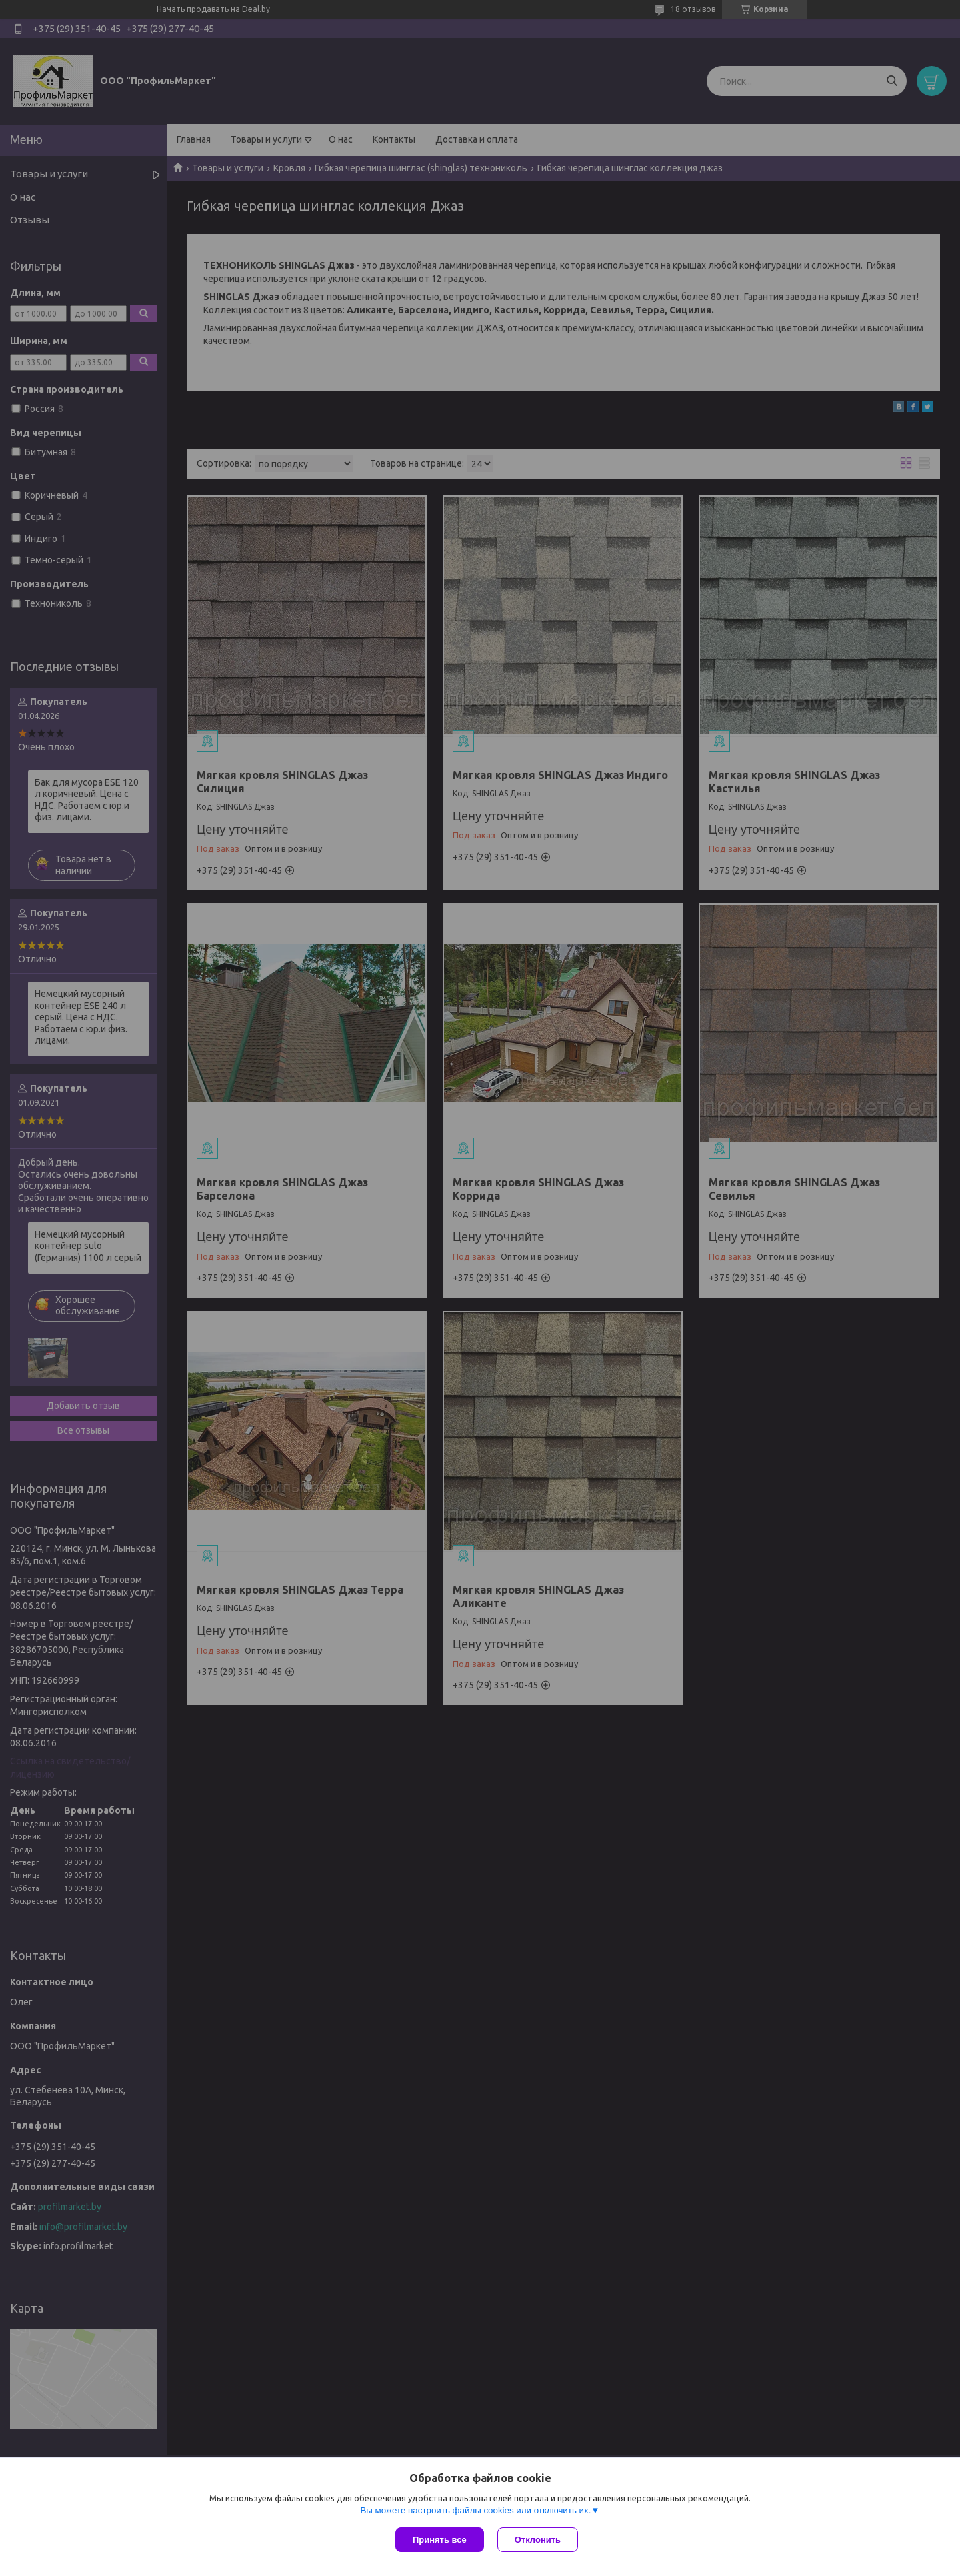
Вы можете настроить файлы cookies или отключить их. (475, 2510)
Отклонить (538, 2540)
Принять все (440, 2540)
